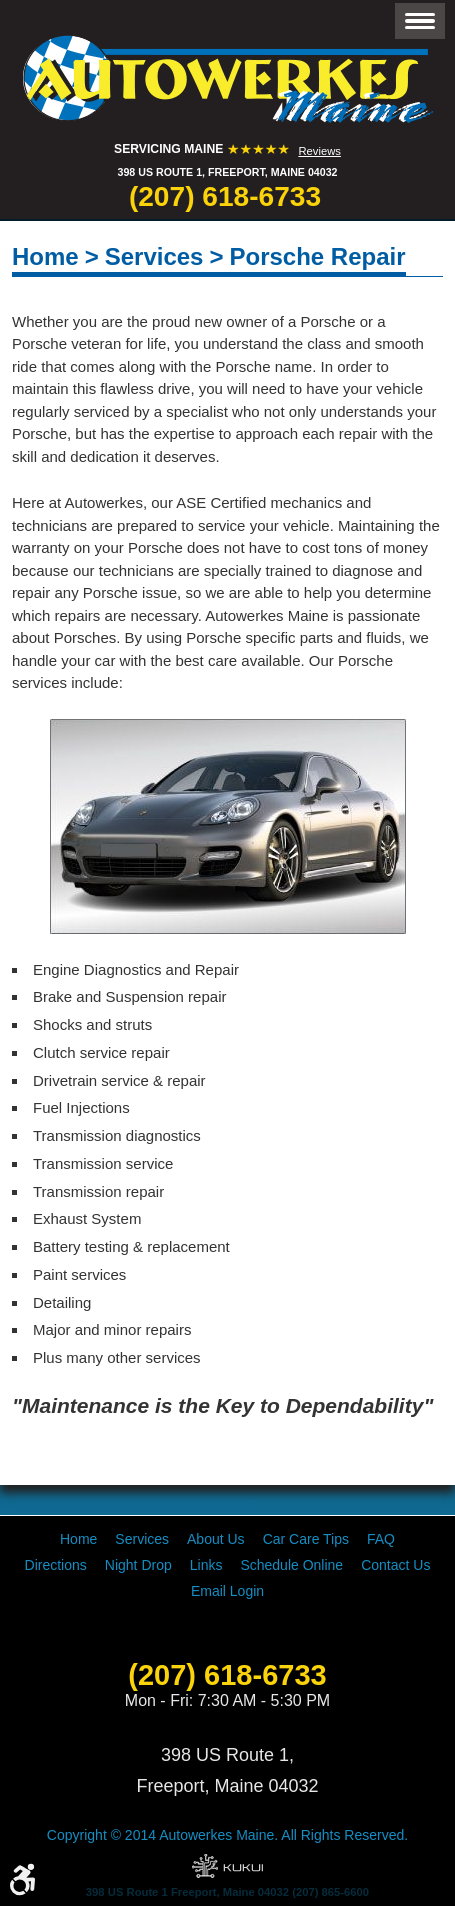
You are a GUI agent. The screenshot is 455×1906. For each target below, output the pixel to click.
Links (206, 1565)
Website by (227, 1866)
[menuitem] (78, 1539)
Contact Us (395, 1565)
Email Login (227, 1591)
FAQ (381, 1539)
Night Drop (138, 1565)
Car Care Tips (306, 1539)
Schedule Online (291, 1565)
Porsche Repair (317, 256)
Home (45, 256)
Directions (56, 1565)
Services (154, 256)
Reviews (319, 151)
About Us (216, 1539)
